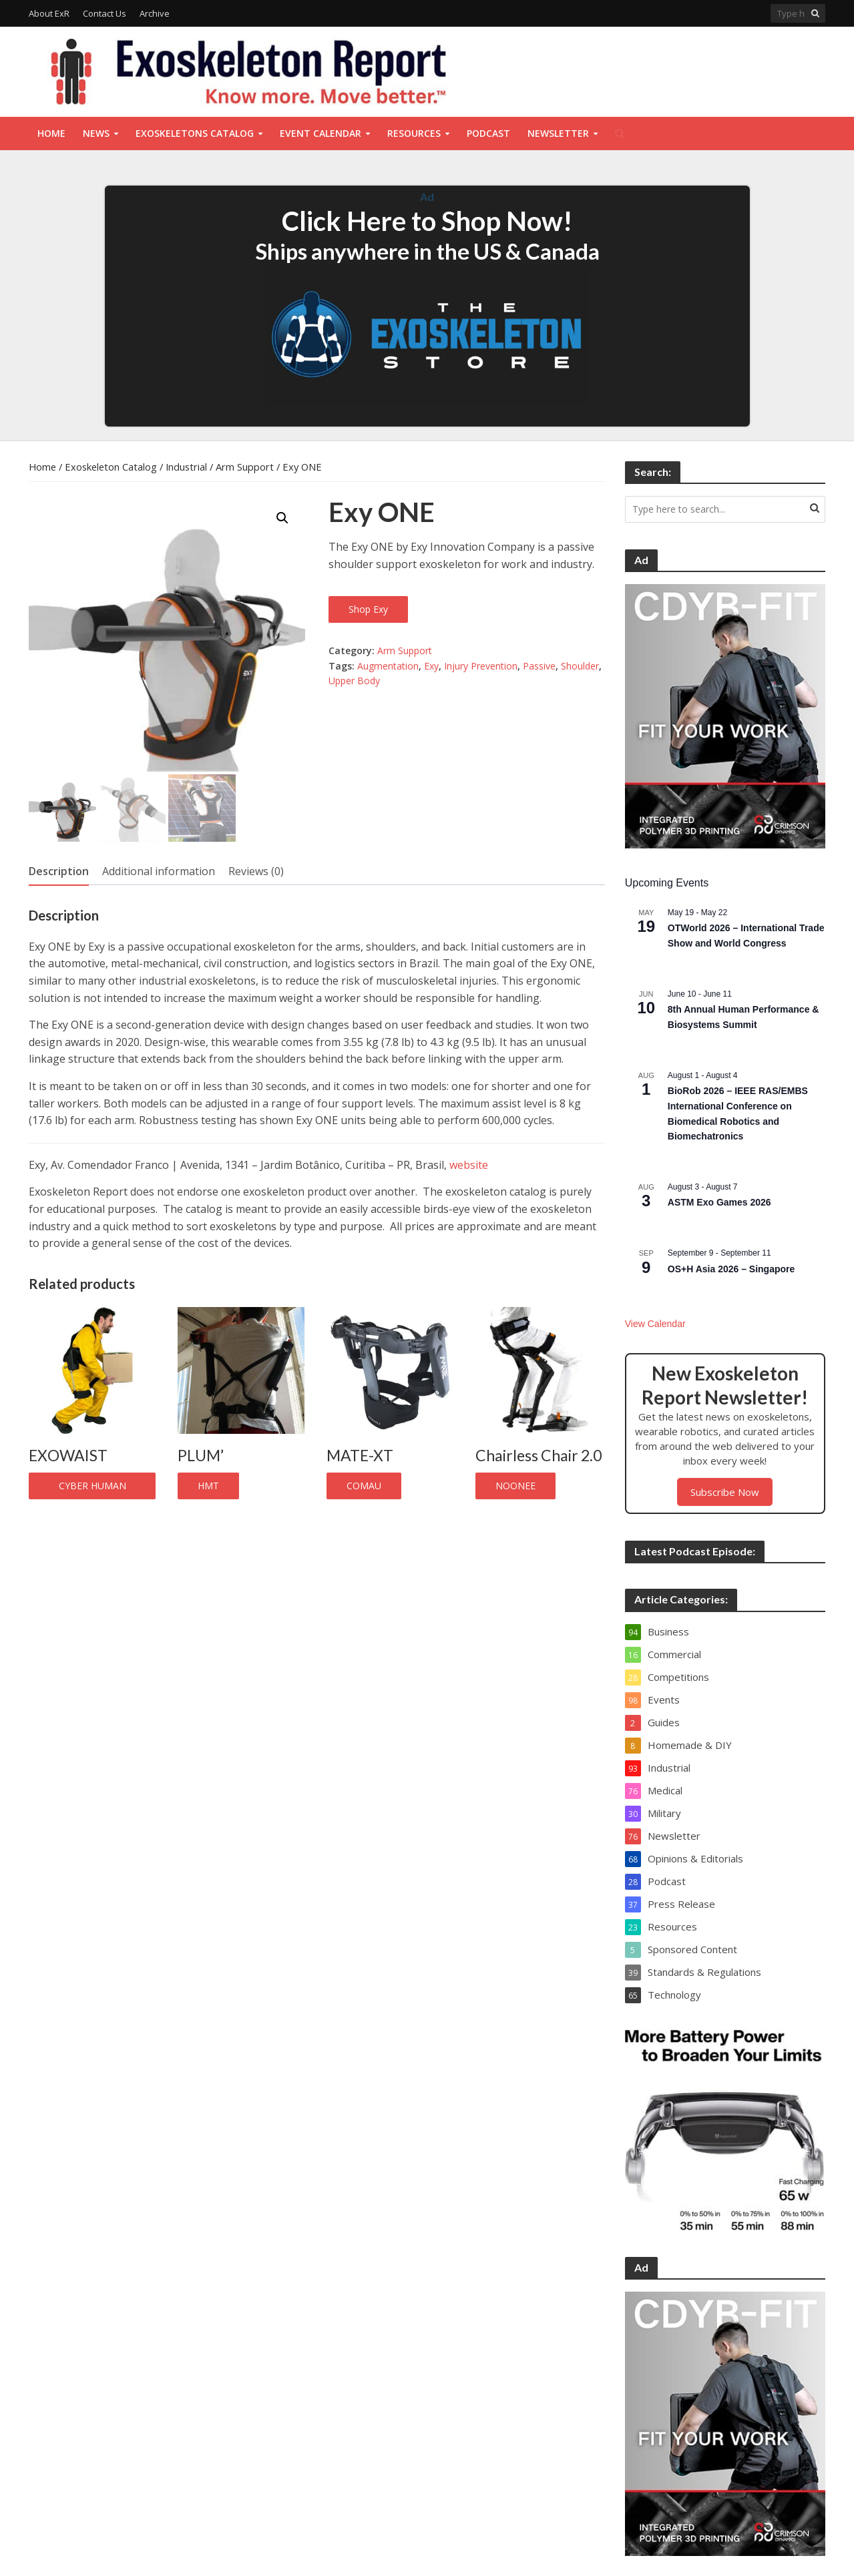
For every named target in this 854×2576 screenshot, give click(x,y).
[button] (282, 518)
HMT (208, 1485)
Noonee (515, 1485)
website (468, 1164)
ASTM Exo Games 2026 (719, 1202)
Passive (539, 666)
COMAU (364, 1485)
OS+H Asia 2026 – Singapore (731, 1269)
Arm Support (245, 466)
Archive (155, 13)
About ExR (49, 13)
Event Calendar (320, 133)
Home (51, 133)
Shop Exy (368, 609)
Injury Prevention (480, 666)
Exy (431, 666)
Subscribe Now (724, 1492)
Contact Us (104, 13)
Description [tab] (59, 871)
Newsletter (558, 133)
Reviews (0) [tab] (256, 871)
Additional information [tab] (158, 871)
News (96, 133)
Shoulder (580, 666)
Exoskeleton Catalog (111, 466)
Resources (414, 133)
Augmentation (388, 666)
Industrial (186, 466)
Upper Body (354, 680)
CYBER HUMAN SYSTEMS (92, 1489)
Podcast (488, 133)
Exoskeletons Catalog (195, 133)
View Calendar (655, 1323)
